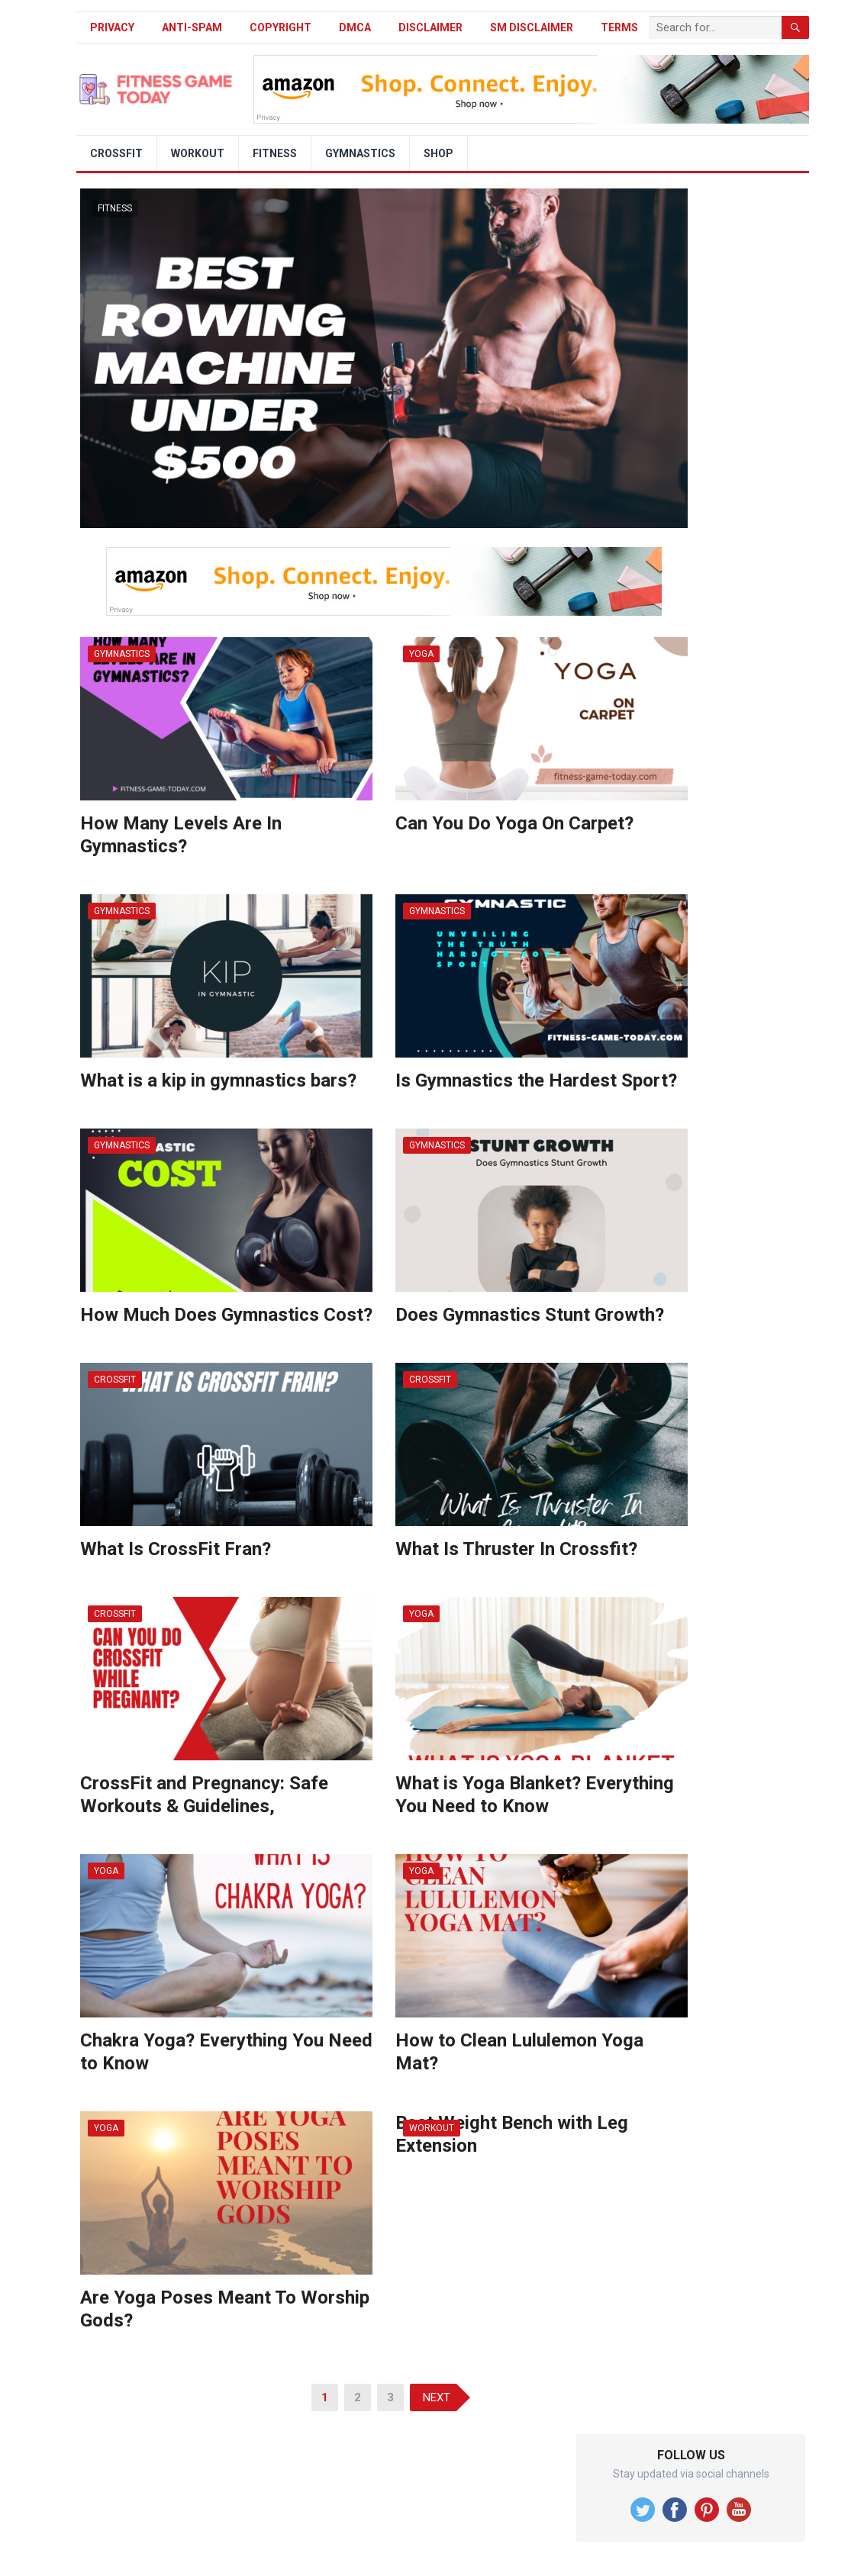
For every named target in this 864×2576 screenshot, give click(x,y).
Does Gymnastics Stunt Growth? (529, 1314)
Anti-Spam (192, 27)
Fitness (275, 153)
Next (436, 2397)
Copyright (280, 27)
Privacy (112, 27)
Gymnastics (360, 153)
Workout (197, 153)
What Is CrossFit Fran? (175, 1549)
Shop (438, 153)
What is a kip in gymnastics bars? (218, 1080)
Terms (619, 27)
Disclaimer (430, 27)
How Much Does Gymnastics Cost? (226, 1314)
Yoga (421, 654)
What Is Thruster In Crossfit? (516, 1549)
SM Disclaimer (531, 27)
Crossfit (116, 153)
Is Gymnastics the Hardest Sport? (536, 1080)
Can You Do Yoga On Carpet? (514, 823)
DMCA (355, 27)
